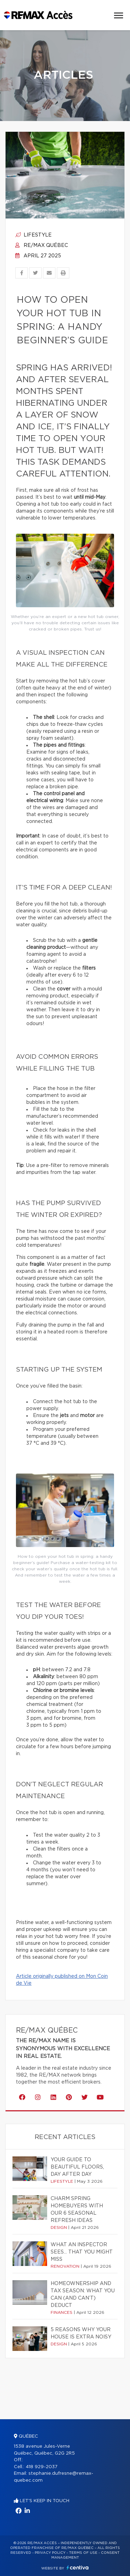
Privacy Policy (50, 2552)
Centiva (78, 2567)
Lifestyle (33, 235)
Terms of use (83, 2552)
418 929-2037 (42, 2467)
